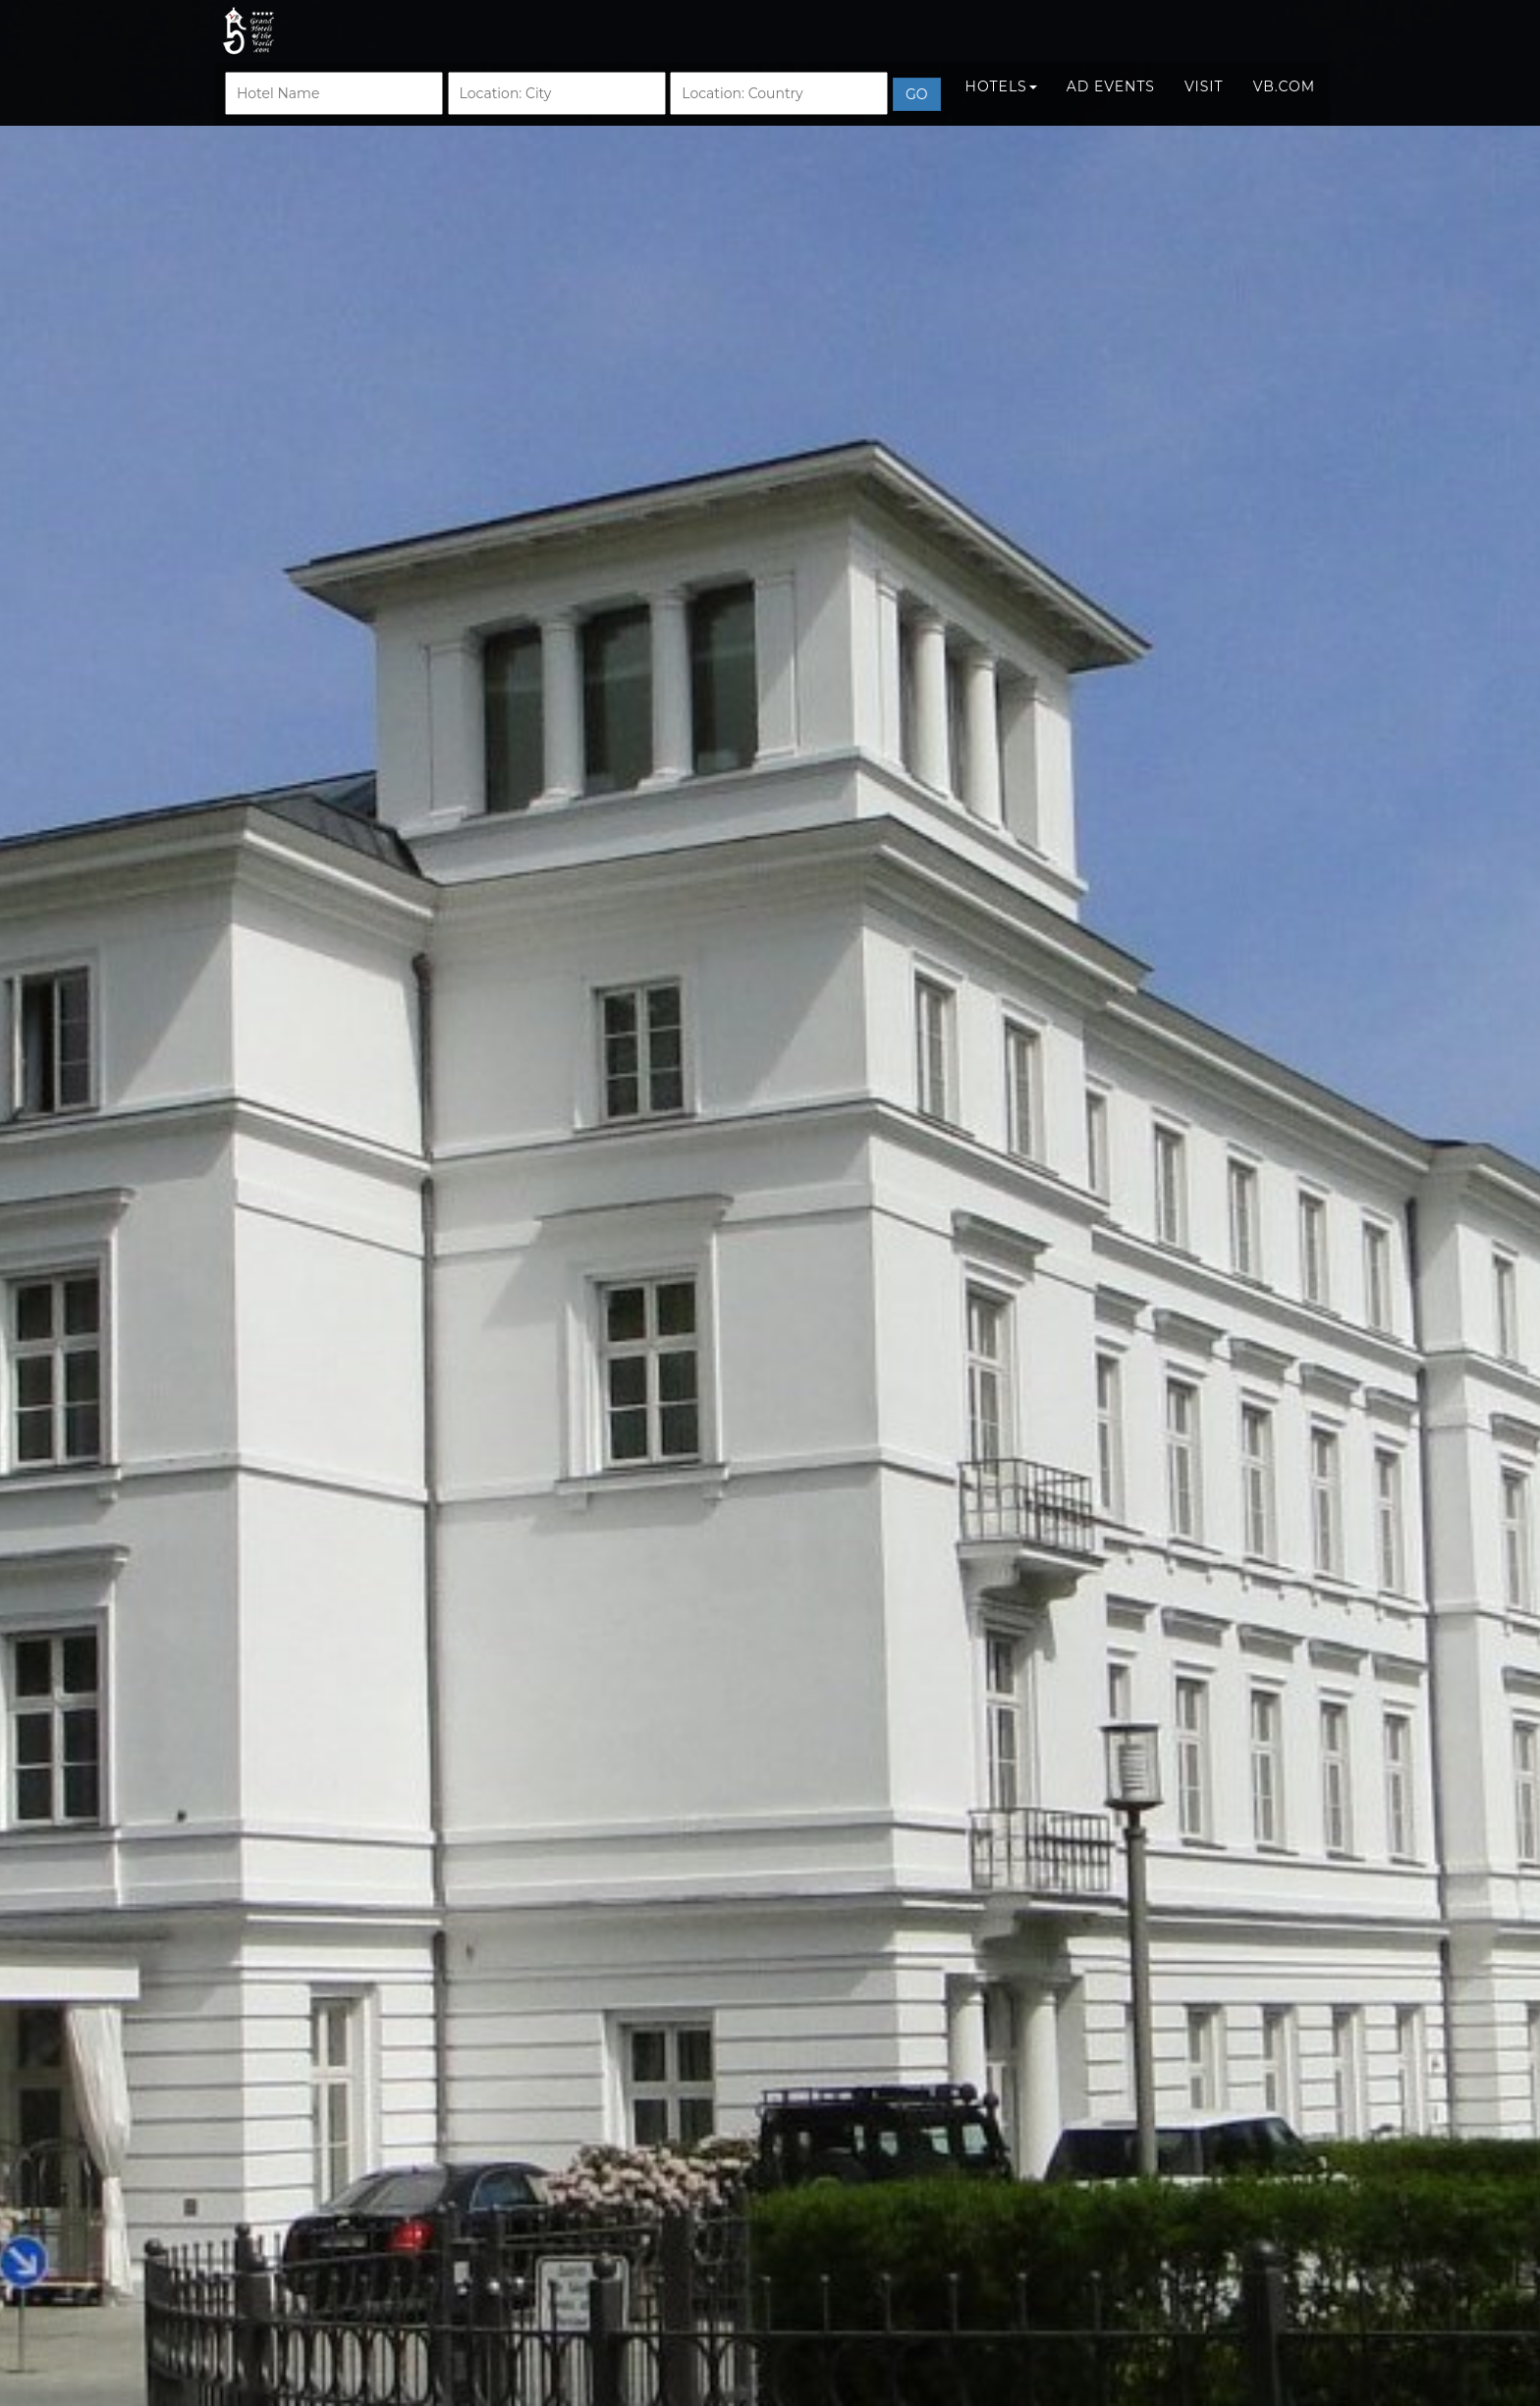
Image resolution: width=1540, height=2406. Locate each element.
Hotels (1001, 105)
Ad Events (1111, 105)
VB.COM (1284, 105)
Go (917, 113)
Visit (1204, 105)
